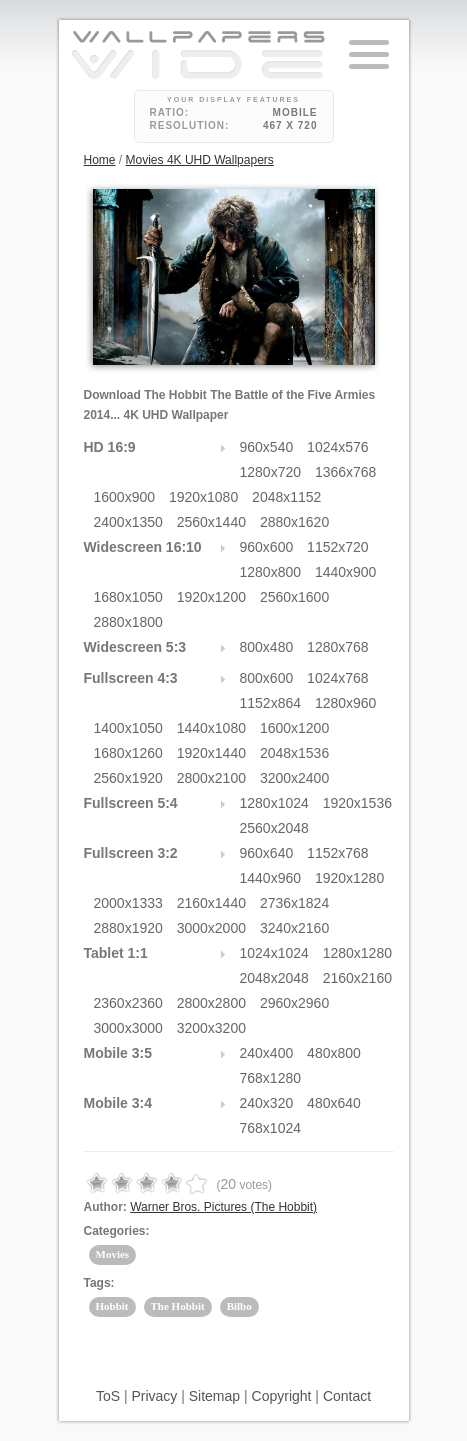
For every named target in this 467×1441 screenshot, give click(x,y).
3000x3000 (128, 1028)
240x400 (267, 1053)
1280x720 (271, 472)
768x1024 (271, 1128)
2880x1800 (128, 622)
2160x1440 (211, 903)
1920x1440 (211, 753)
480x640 (334, 1103)
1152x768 (338, 853)
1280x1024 (274, 803)
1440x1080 (211, 728)
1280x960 (346, 703)
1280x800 (271, 572)
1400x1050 (128, 728)
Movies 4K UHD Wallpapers (200, 160)
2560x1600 (294, 597)
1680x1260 (128, 753)
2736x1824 (294, 903)
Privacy (154, 1396)
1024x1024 (274, 953)
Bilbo (239, 1306)
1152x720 (338, 547)
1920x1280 (349, 878)
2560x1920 (128, 778)
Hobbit (112, 1306)
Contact (347, 1396)
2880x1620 (294, 522)
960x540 (267, 447)
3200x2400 (294, 778)
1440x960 (271, 878)
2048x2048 (274, 978)
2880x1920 (128, 928)
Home (100, 160)
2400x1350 (128, 522)
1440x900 (346, 572)
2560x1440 (211, 522)
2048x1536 (294, 753)
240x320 (267, 1103)
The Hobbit (178, 1306)
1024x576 (338, 447)
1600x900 (125, 497)
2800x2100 (211, 778)
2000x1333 (128, 903)
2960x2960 (294, 1003)
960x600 (267, 547)
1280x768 (338, 647)
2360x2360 (128, 1003)
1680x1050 (128, 597)
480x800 (334, 1053)
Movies (113, 1254)
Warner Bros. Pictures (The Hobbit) (223, 1207)
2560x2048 (274, 828)
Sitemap (214, 1396)
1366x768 (346, 472)
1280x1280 (357, 953)
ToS (108, 1396)
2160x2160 (357, 978)
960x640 (267, 853)
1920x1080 (203, 497)
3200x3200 (211, 1028)
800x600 (267, 678)
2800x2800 (211, 1003)
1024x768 (338, 678)
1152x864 (271, 703)
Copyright (282, 1396)
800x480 (267, 647)
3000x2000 (211, 928)
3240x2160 (294, 928)
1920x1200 (211, 597)
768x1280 (271, 1078)
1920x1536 (357, 803)
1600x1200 (294, 728)
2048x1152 (286, 497)
